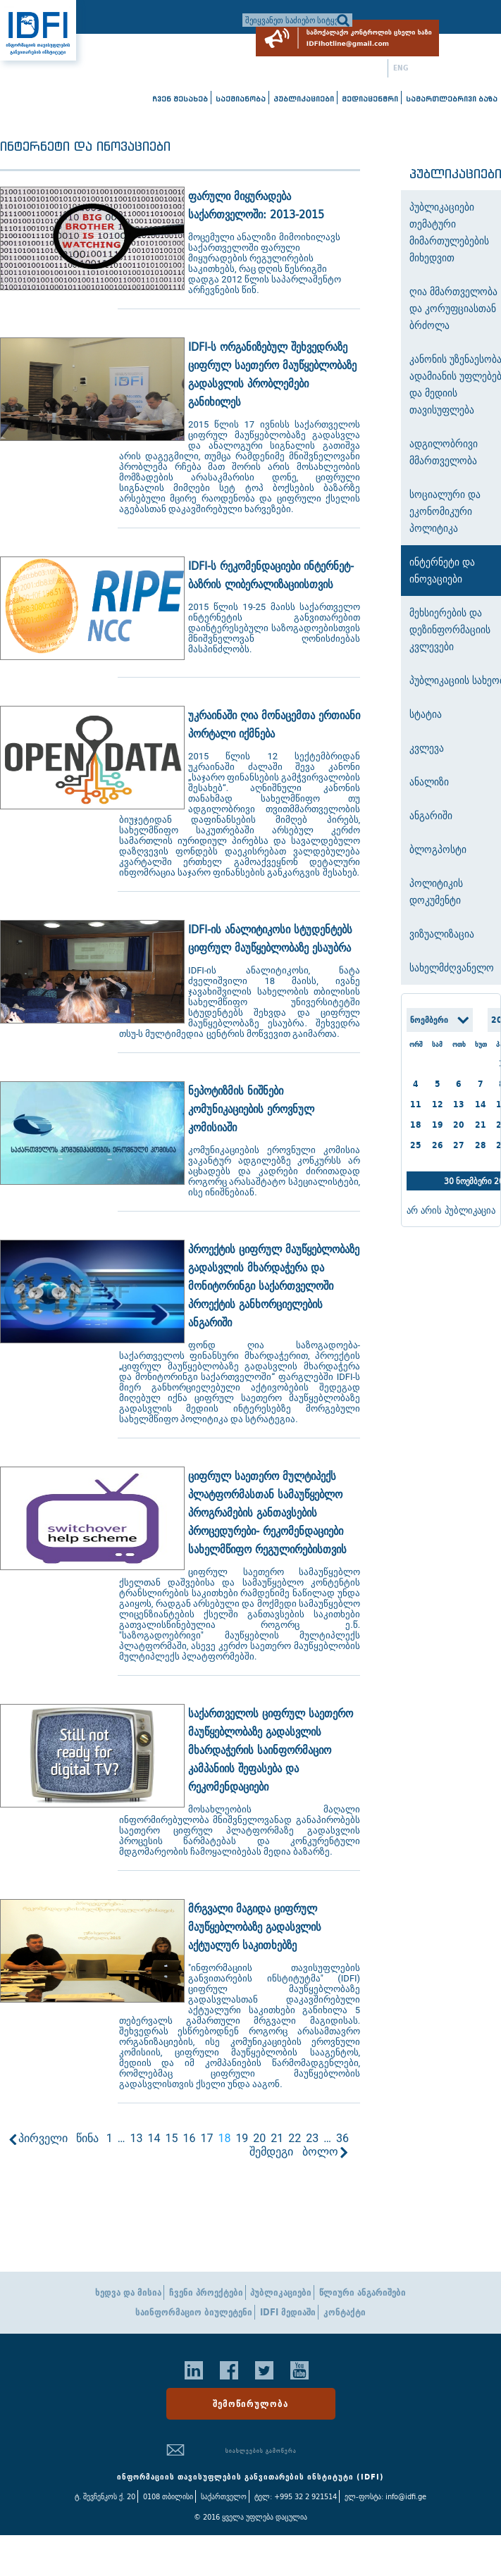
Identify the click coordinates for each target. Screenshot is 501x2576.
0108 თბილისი (168, 2496)
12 (437, 1104)
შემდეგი (271, 2151)
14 (153, 2138)
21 (277, 2138)
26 (437, 1145)
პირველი (43, 2138)
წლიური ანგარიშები (362, 2292)
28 (480, 1145)
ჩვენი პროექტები (206, 2292)
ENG (400, 68)
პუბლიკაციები (303, 99)
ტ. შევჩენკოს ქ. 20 (105, 2496)
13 (136, 2138)
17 (206, 2138)
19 (241, 2138)
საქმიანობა (241, 99)
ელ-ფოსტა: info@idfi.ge (385, 2496)
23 (312, 2138)
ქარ (377, 68)
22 (294, 2138)
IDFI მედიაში (288, 2312)
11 (415, 1104)
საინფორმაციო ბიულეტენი (193, 2312)
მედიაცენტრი (370, 99)
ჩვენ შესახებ (180, 99)
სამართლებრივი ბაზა (451, 99)
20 (259, 2138)
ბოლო (320, 2151)
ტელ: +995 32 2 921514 (295, 2496)
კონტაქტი (344, 2312)
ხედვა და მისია (128, 2292)
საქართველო (224, 2496)
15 (171, 2138)
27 (458, 1145)
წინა (87, 2138)
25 (415, 1145)
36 (342, 2138)
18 (415, 1124)
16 (189, 2138)
